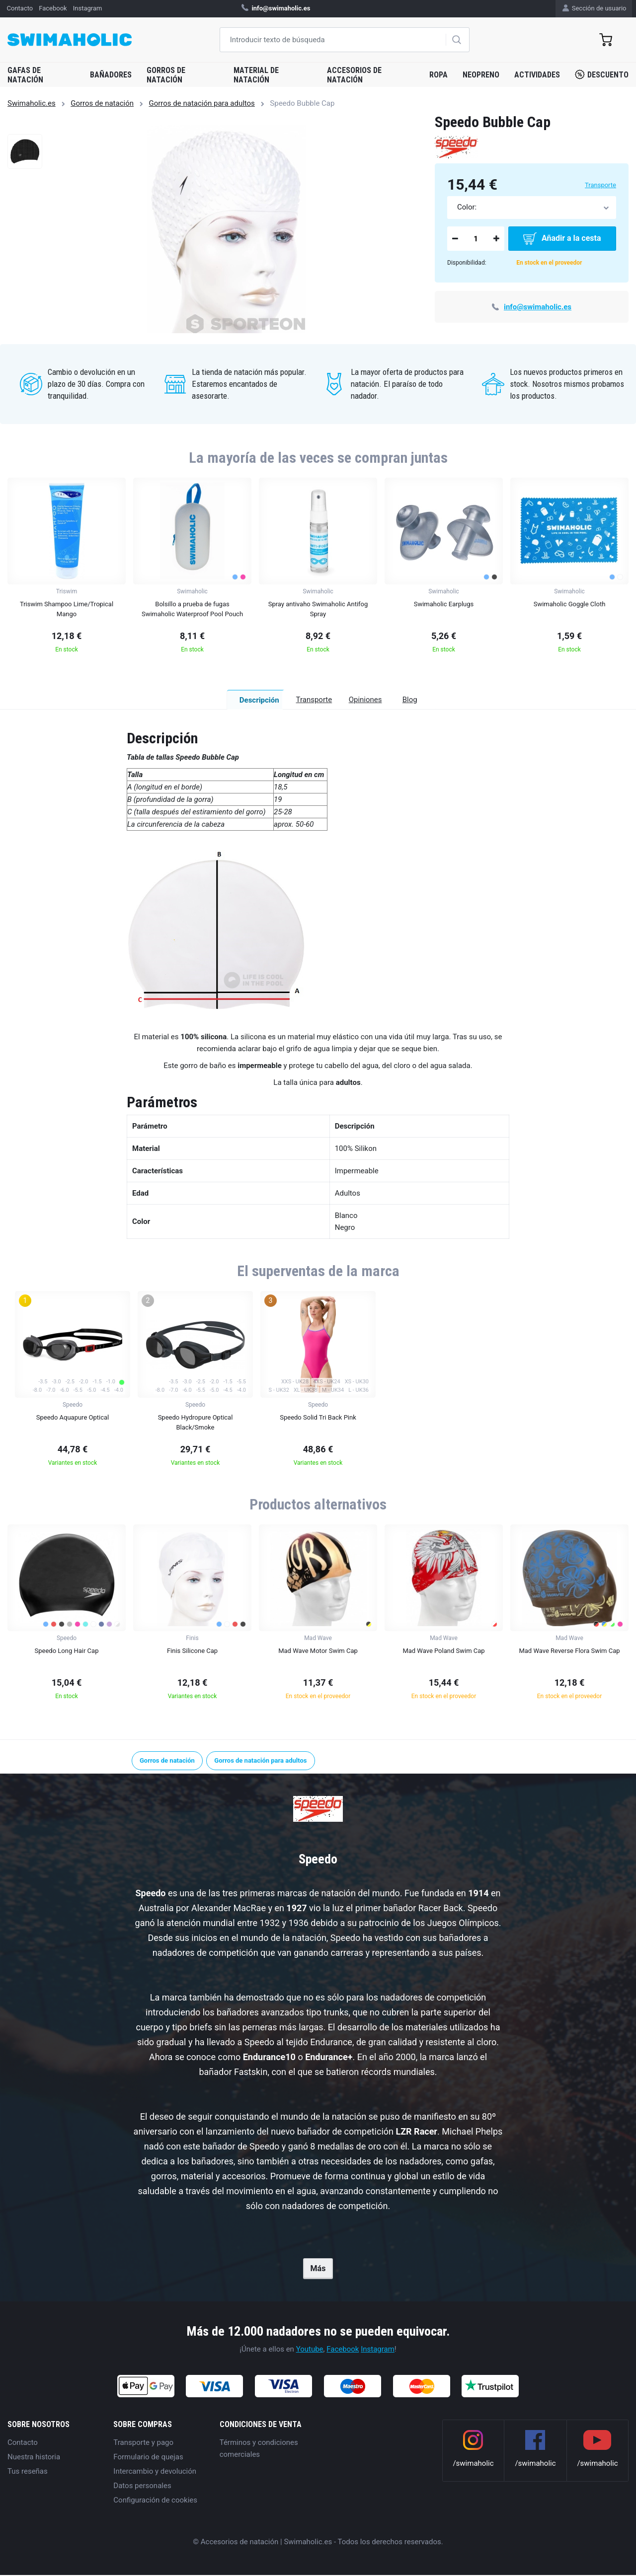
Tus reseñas (27, 2472)
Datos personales (142, 2486)
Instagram (378, 2350)
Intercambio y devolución (154, 2472)
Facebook (342, 2350)
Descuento (602, 74)
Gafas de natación (25, 75)
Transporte (600, 185)
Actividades (537, 74)
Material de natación (256, 75)
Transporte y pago (143, 2443)
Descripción (191, 700)
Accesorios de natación (354, 75)
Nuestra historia (33, 2457)
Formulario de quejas (148, 2457)
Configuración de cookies (155, 2501)
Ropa (438, 74)
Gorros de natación (166, 75)
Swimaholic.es (31, 103)
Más (318, 2270)
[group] (66, 568)
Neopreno (481, 74)
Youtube (309, 2350)
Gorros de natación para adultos (202, 103)
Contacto (22, 2443)
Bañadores (111, 74)
